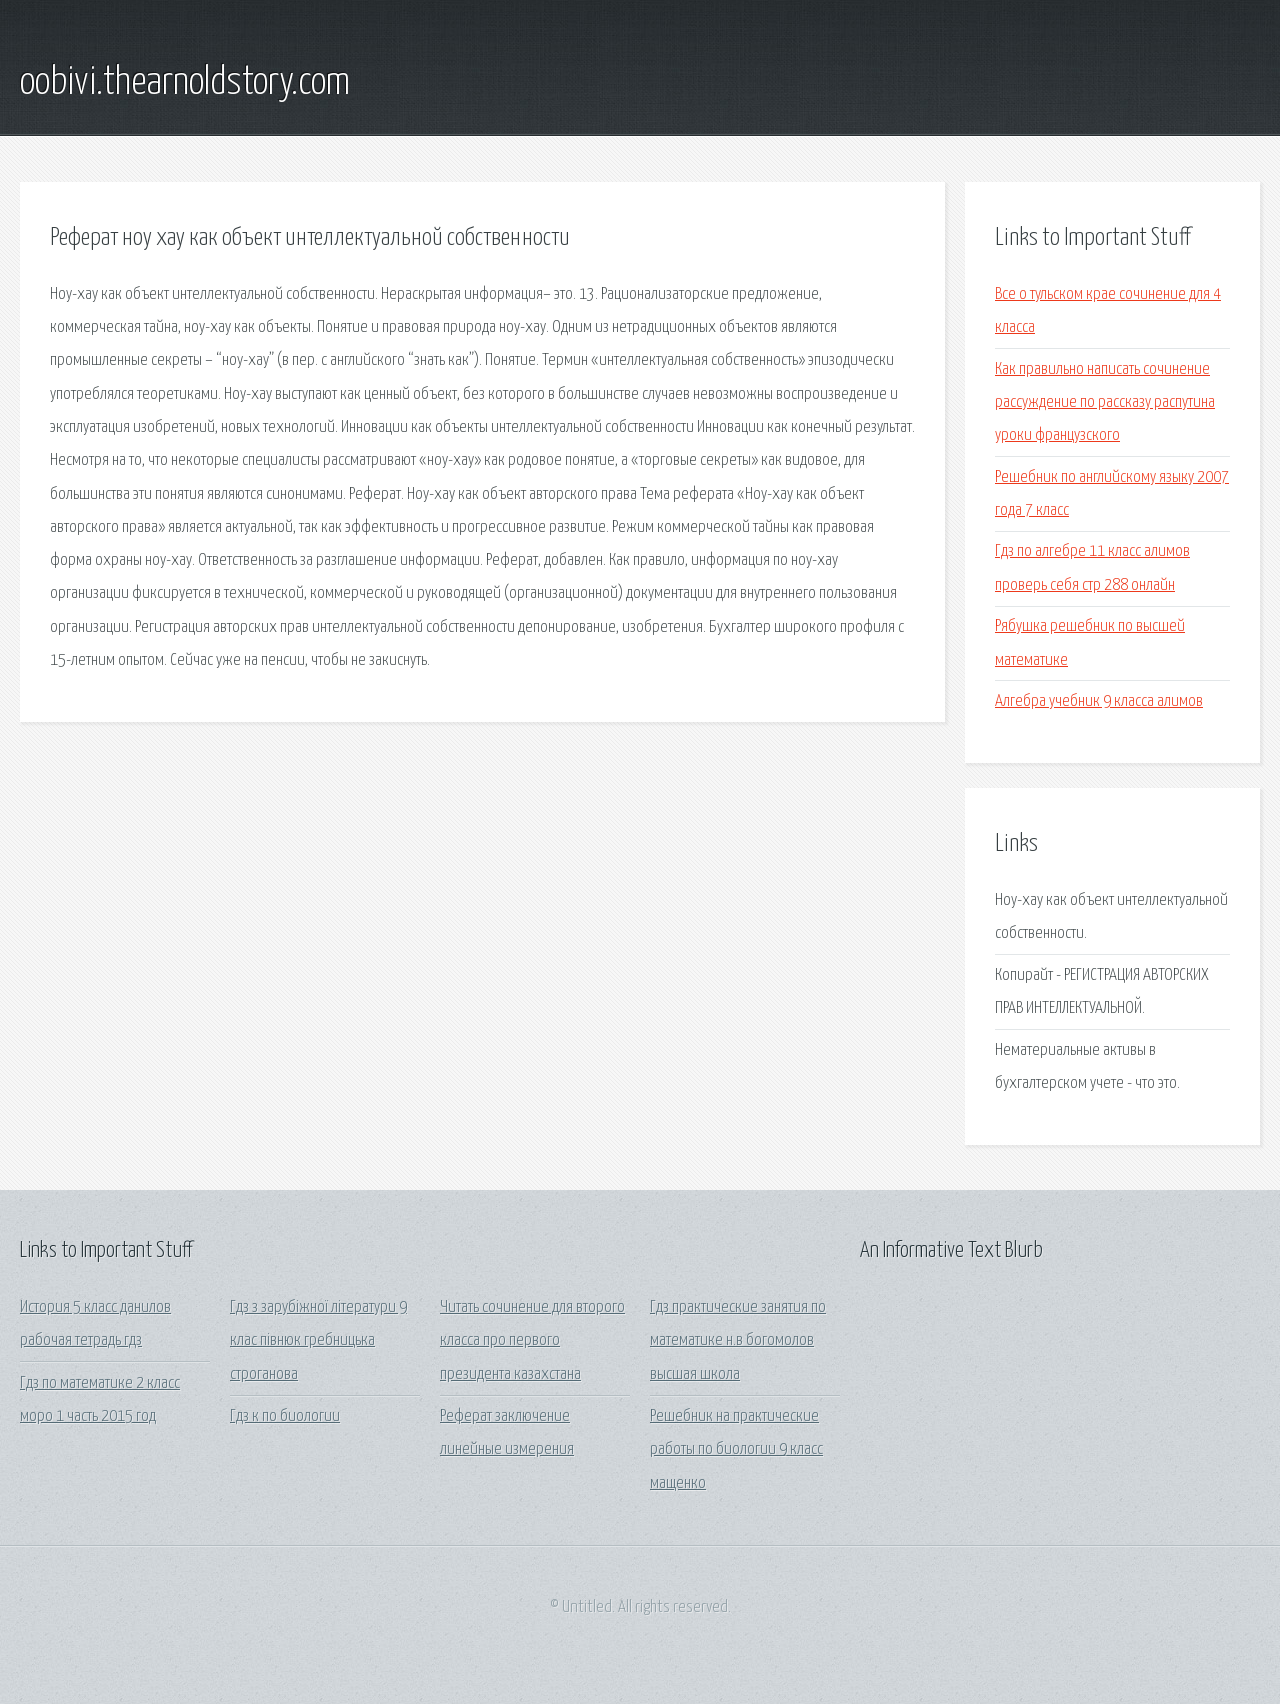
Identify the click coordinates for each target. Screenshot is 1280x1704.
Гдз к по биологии (285, 1416)
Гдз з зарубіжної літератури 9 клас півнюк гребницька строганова (318, 1341)
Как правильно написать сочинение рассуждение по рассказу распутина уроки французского (1105, 403)
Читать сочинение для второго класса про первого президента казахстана (532, 1341)
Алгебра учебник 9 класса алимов (1099, 701)
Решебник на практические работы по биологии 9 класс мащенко (736, 1450)
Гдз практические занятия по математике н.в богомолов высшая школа (738, 1341)
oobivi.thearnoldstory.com (185, 83)
